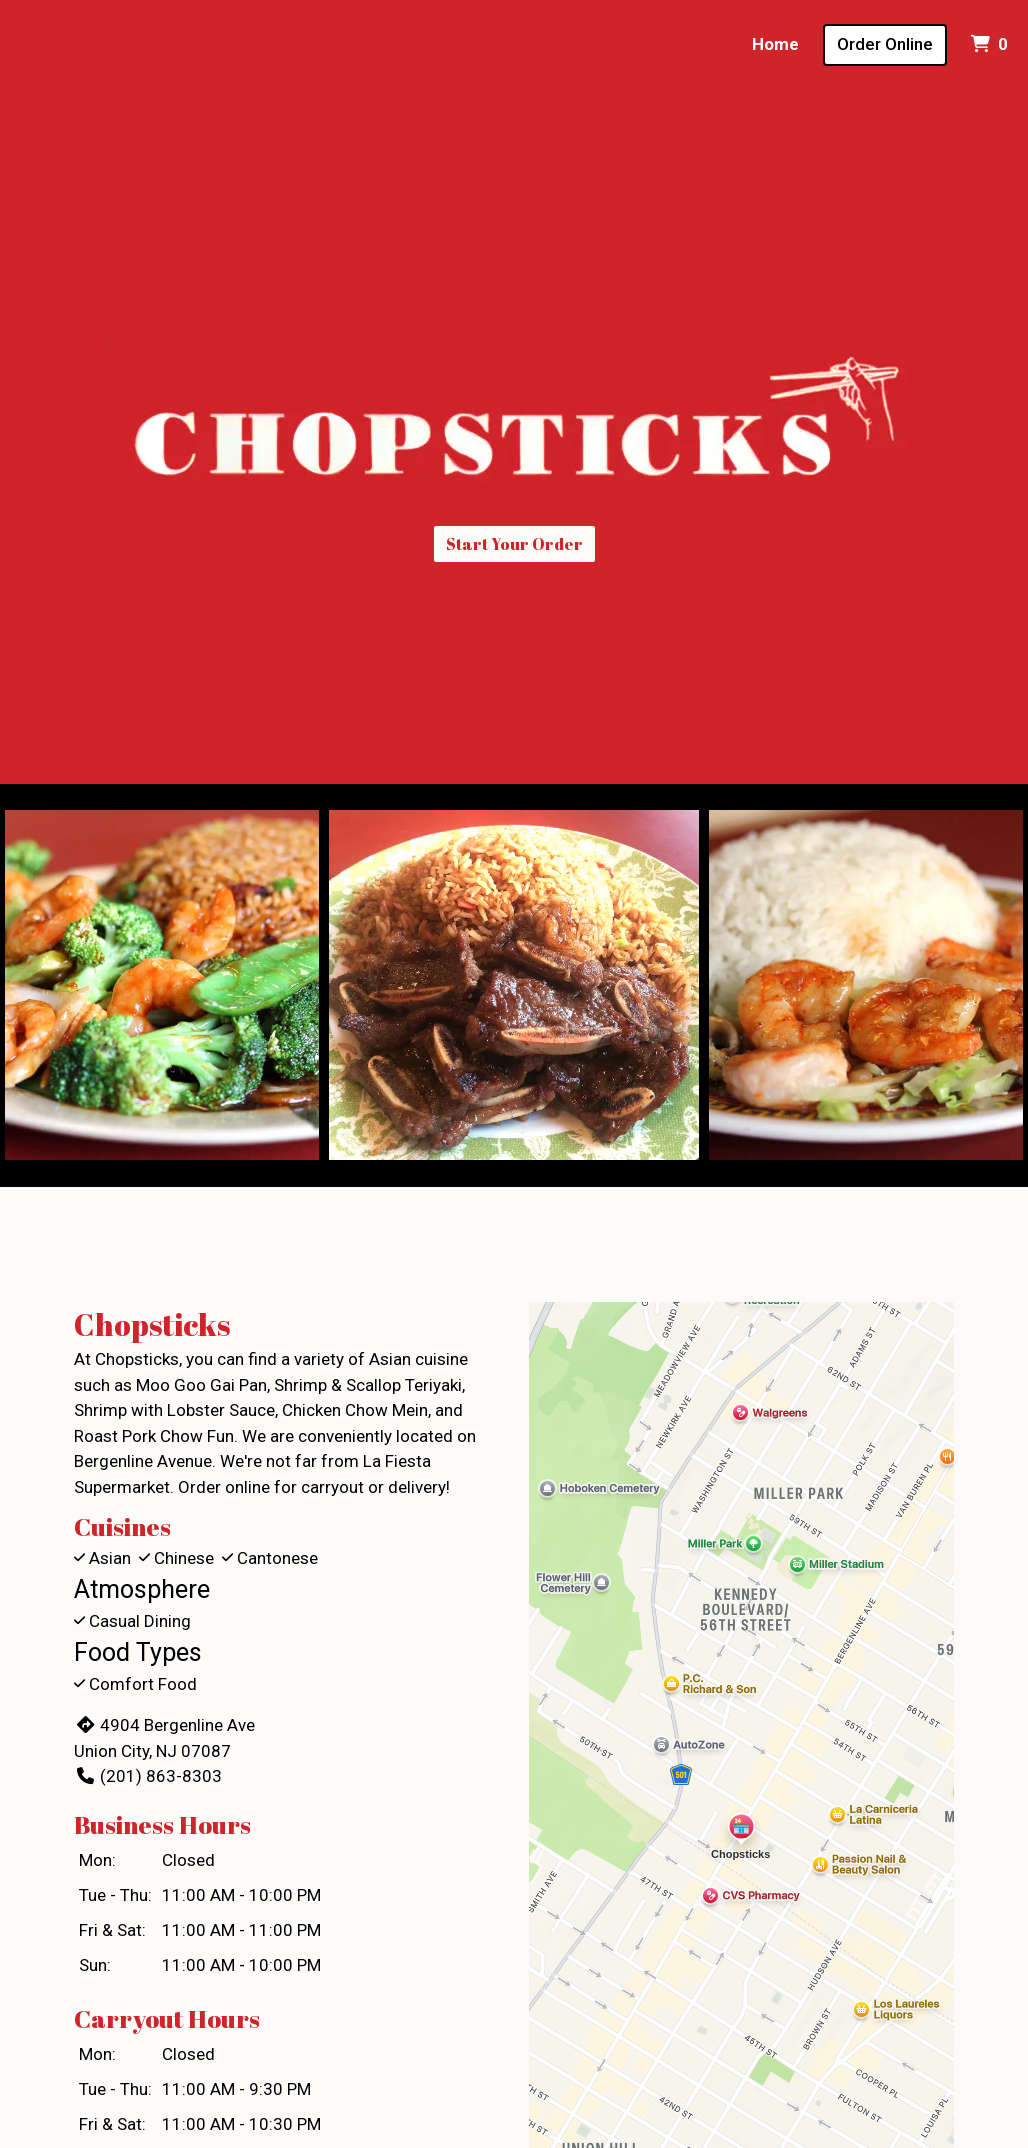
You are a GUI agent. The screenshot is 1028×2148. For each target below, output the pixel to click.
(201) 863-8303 (147, 1776)
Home (775, 44)
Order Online (885, 44)
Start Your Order (514, 544)
